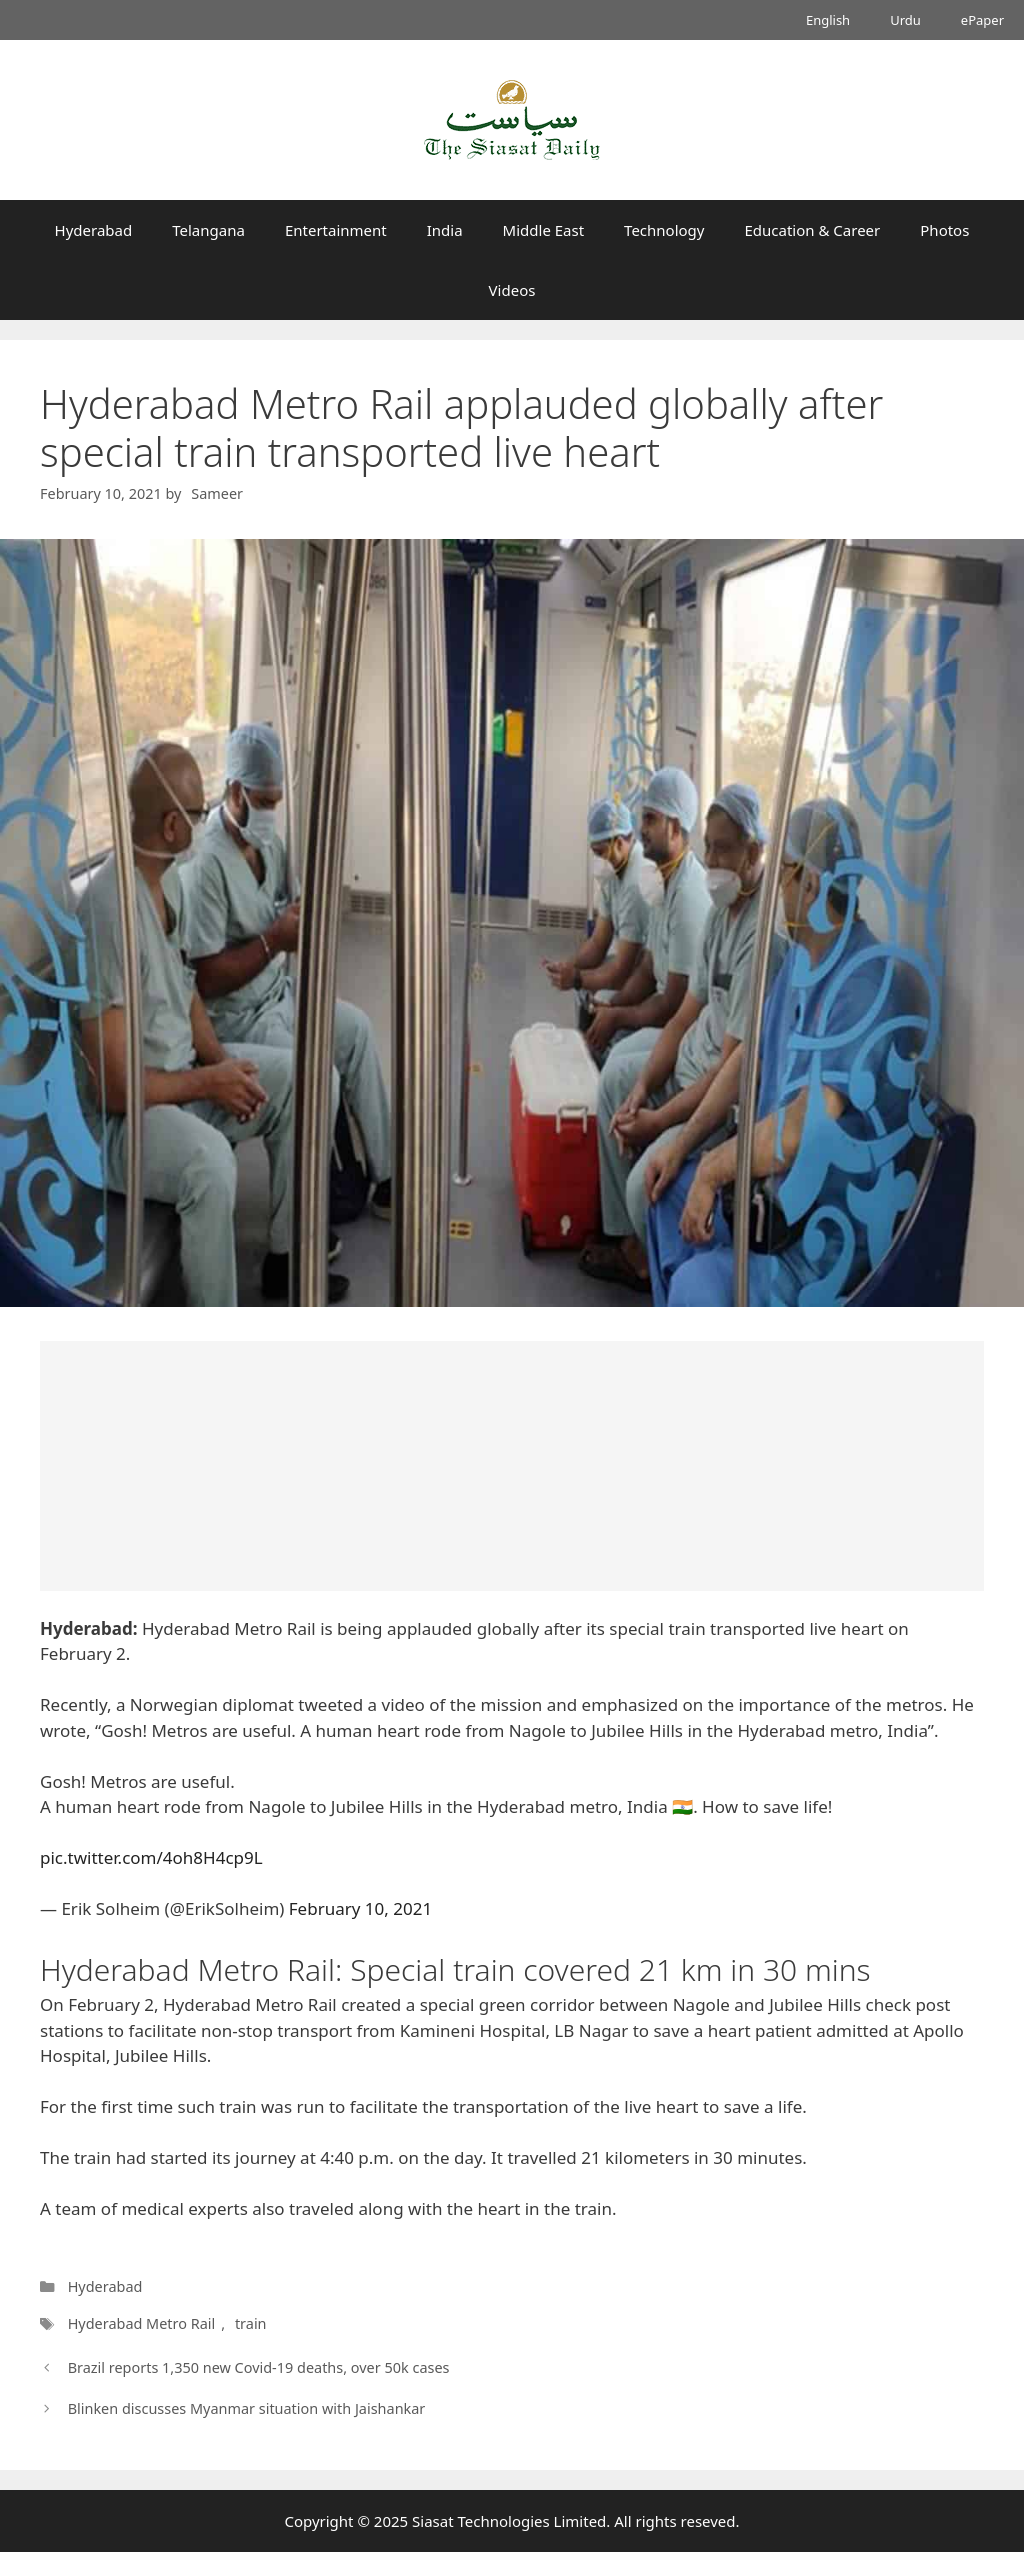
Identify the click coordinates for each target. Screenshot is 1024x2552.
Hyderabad (94, 230)
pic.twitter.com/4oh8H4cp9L (151, 1857)
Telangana (208, 230)
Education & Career (813, 230)
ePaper (982, 20)
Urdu (905, 20)
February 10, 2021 (360, 1908)
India (445, 230)
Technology (664, 230)
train (251, 2323)
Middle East (544, 230)
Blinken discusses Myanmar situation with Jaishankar (247, 2408)
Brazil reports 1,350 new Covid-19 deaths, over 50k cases (259, 2367)
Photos (944, 230)
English (828, 20)
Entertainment (336, 230)
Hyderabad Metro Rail (142, 2323)
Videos (512, 290)
